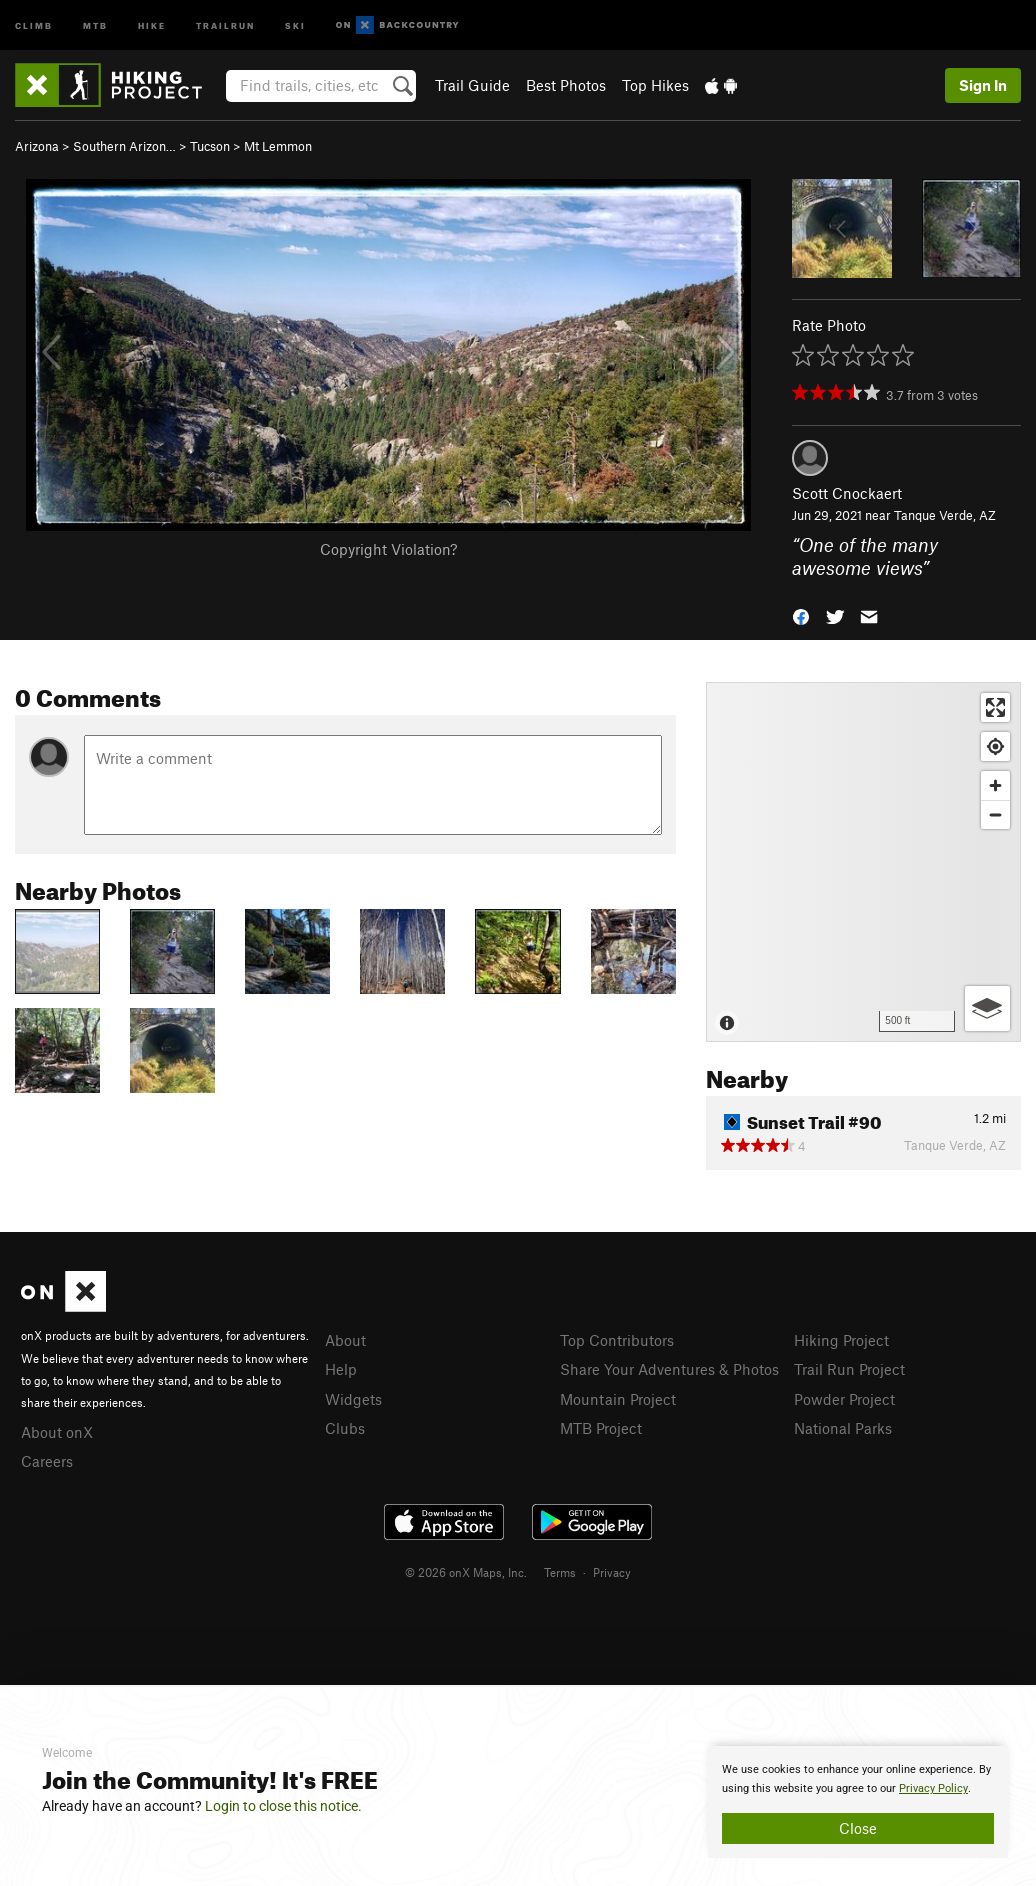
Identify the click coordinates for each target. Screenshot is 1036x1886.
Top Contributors (617, 1340)
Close (858, 1828)
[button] (801, 614)
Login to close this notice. (283, 1806)
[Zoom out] (995, 814)
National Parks (843, 1428)
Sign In (983, 85)
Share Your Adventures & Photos (669, 1369)
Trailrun (225, 24)
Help (341, 1369)
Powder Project (844, 1399)
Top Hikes (655, 85)
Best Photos (566, 85)
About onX (57, 1432)
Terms (560, 1572)
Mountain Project (618, 1399)
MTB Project (601, 1428)
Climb (34, 24)
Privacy (612, 1572)
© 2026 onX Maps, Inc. (466, 1572)
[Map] (863, 862)
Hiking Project (841, 1340)
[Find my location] (995, 746)
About (345, 1340)
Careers (47, 1461)
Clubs (345, 1428)
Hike (152, 24)
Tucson (210, 146)
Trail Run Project (849, 1369)
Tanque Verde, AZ (945, 515)
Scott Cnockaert (847, 493)
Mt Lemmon (278, 146)
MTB (95, 24)
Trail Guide (472, 85)
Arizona (37, 146)
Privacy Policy (933, 1788)
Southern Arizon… (124, 146)
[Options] (987, 1008)
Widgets (353, 1399)
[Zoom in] (995, 785)
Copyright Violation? (388, 549)
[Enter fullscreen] (995, 707)
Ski (295, 24)
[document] (858, 1802)
